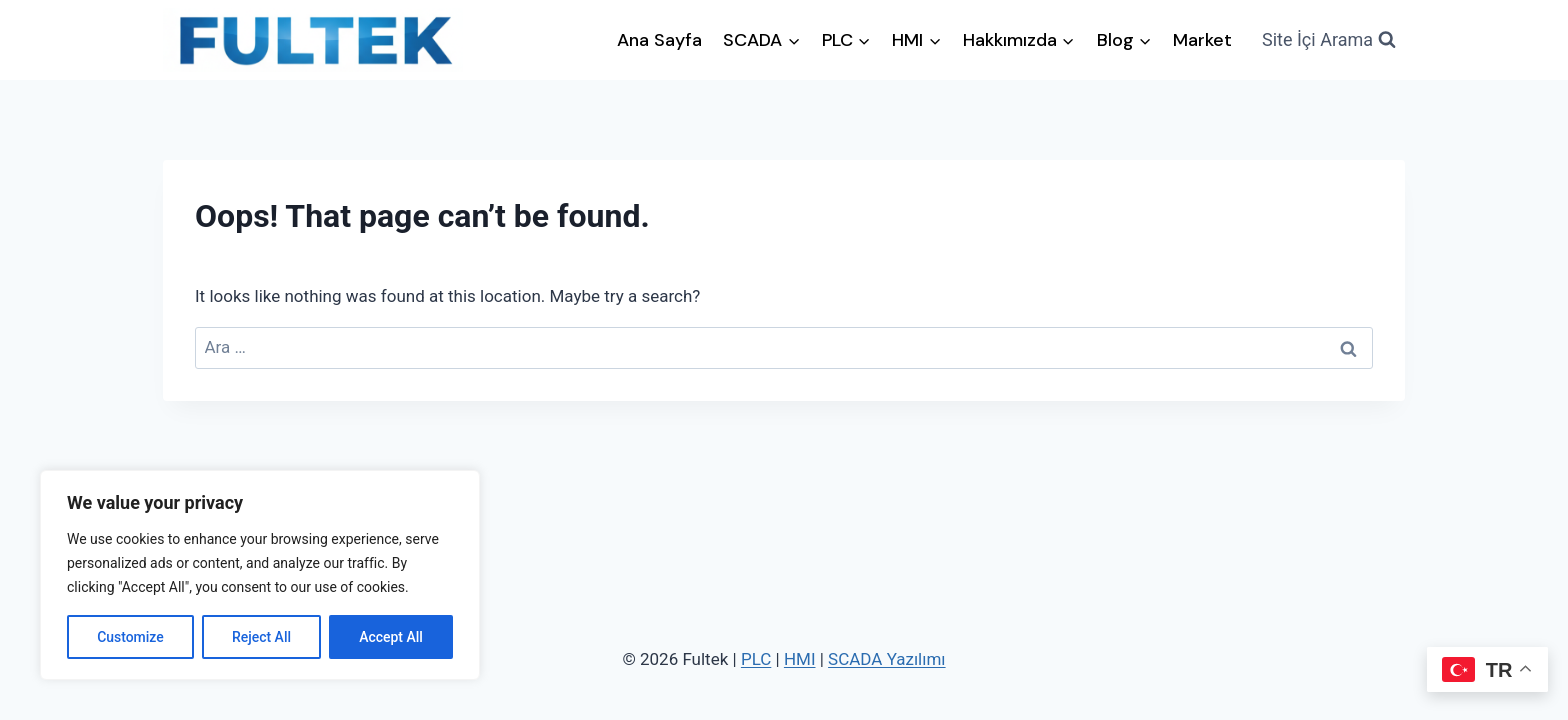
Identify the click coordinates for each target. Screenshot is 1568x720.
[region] (260, 575)
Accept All (391, 637)
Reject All (261, 637)
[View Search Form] (1329, 40)
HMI (800, 659)
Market (1202, 40)
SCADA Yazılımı (887, 659)
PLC (756, 659)
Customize (130, 637)
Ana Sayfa (659, 40)
